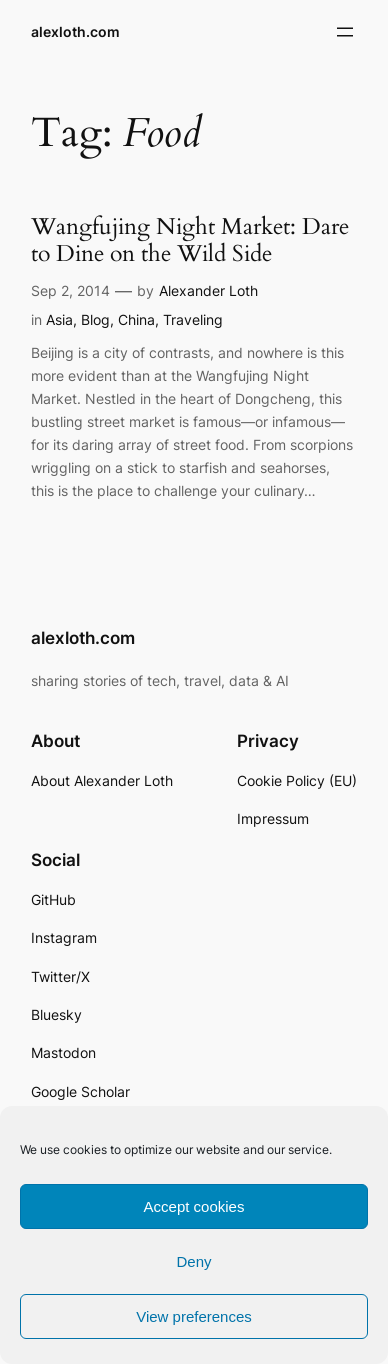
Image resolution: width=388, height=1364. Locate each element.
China (136, 319)
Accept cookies (194, 1206)
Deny (193, 1261)
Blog (95, 319)
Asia (59, 319)
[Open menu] (345, 32)
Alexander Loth (208, 290)
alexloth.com (75, 31)
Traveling (193, 319)
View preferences (194, 1316)
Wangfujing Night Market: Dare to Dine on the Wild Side (190, 240)
